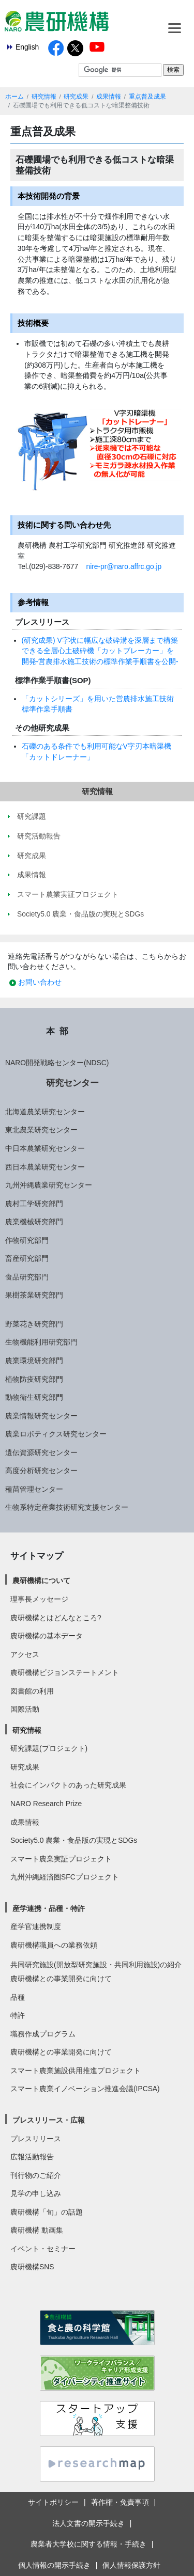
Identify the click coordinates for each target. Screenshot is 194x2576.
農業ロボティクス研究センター (56, 1434)
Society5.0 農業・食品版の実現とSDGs (73, 1840)
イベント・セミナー (43, 2249)
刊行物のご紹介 (35, 2175)
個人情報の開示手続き (54, 2565)
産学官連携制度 (35, 1926)
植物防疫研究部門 (34, 1379)
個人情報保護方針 (131, 2565)
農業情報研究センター (41, 1416)
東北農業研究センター (41, 1130)
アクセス (24, 1654)
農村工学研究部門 (34, 1203)
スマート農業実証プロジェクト (61, 1859)
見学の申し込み (35, 2193)
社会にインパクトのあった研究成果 (68, 1785)
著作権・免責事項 (120, 2502)
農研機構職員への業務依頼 (53, 1945)
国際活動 (24, 1709)
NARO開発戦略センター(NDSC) (57, 1062)
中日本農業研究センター (45, 1148)
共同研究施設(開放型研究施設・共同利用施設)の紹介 (96, 1965)
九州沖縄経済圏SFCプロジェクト (64, 1877)
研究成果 (76, 96)
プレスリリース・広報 (48, 2120)
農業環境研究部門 (34, 1360)
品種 (17, 1997)
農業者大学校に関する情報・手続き (88, 2544)
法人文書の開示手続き (88, 2523)
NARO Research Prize (46, 1803)
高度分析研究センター (41, 1470)
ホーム (14, 96)
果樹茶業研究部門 (34, 1295)
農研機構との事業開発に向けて (61, 1978)
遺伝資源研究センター (41, 1452)
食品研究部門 (27, 1277)
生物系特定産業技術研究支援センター (66, 1507)
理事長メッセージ (39, 1599)
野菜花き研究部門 (34, 1324)
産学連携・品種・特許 (48, 1908)
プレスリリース (35, 2139)
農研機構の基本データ (46, 1636)
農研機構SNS (32, 2267)
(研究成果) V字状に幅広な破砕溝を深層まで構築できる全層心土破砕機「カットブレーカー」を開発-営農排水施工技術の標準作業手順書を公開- (100, 651)
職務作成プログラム (43, 2034)
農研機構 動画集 (36, 2230)
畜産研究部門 (27, 1258)
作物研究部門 (27, 1240)
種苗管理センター (34, 1489)
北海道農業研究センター (45, 1112)
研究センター (72, 1083)
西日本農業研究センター (45, 1167)
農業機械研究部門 (34, 1222)
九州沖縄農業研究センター (48, 1185)
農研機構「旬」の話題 (46, 2212)
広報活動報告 (32, 2157)
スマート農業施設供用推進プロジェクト (75, 2070)
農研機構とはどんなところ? (55, 1618)
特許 (17, 2015)
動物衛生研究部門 (34, 1397)
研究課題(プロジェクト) (48, 1748)
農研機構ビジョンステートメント (64, 1672)
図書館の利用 (32, 1691)
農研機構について (41, 1580)
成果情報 (108, 96)
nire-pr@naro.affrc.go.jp (123, 566)
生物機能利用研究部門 (41, 1342)
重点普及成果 (147, 96)
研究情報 (44, 96)
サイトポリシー (53, 2502)
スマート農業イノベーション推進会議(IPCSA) (85, 2088)
